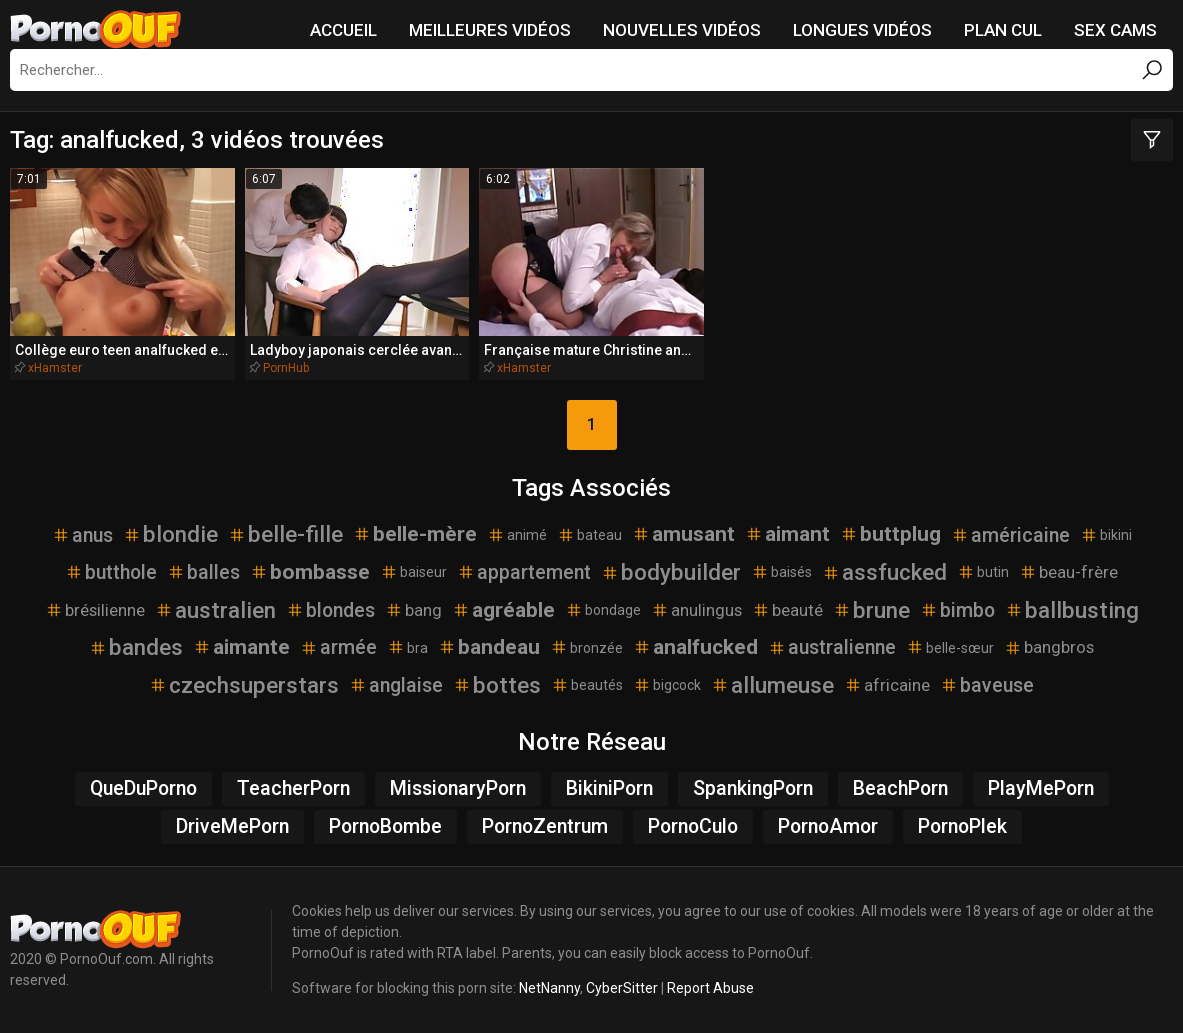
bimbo (957, 610)
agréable (503, 610)
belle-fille (285, 534)
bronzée (586, 647)
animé (517, 535)
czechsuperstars (244, 685)
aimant (787, 534)
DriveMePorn (232, 826)
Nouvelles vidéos (682, 30)
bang (413, 610)
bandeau (489, 647)
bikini (1106, 535)
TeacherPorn (293, 788)
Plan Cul (1003, 30)
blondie (170, 534)
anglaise (396, 685)
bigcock (667, 685)
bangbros (1049, 647)
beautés (587, 685)
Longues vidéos (862, 30)
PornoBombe (385, 826)
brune (871, 610)
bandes (136, 647)
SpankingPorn (753, 788)
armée (338, 647)
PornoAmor (828, 826)
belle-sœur (950, 647)
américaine (1010, 535)
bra (407, 647)
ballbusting (1072, 610)
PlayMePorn (1041, 788)
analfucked (695, 647)
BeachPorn (900, 788)
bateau (589, 535)
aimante (241, 647)
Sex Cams (1115, 30)
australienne (832, 647)
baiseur (413, 572)
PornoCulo (693, 826)
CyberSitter (622, 988)
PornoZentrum (545, 826)
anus (82, 535)
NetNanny (549, 988)
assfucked (884, 572)
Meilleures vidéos (490, 30)
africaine (887, 685)
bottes (497, 685)
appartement (524, 572)
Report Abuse (710, 988)
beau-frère (1068, 572)
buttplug (890, 534)
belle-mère (415, 534)
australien (215, 610)
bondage (603, 610)
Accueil (343, 30)
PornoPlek (962, 826)
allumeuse (772, 685)
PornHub (286, 368)
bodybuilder (671, 572)
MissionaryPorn (458, 788)
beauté (787, 610)
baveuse (987, 685)
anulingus (696, 610)
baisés (781, 572)
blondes (330, 610)
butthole (111, 572)
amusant (683, 534)
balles (203, 572)
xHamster (55, 368)
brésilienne (95, 610)
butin (983, 572)
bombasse (310, 572)
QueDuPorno (143, 788)
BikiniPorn (609, 788)
